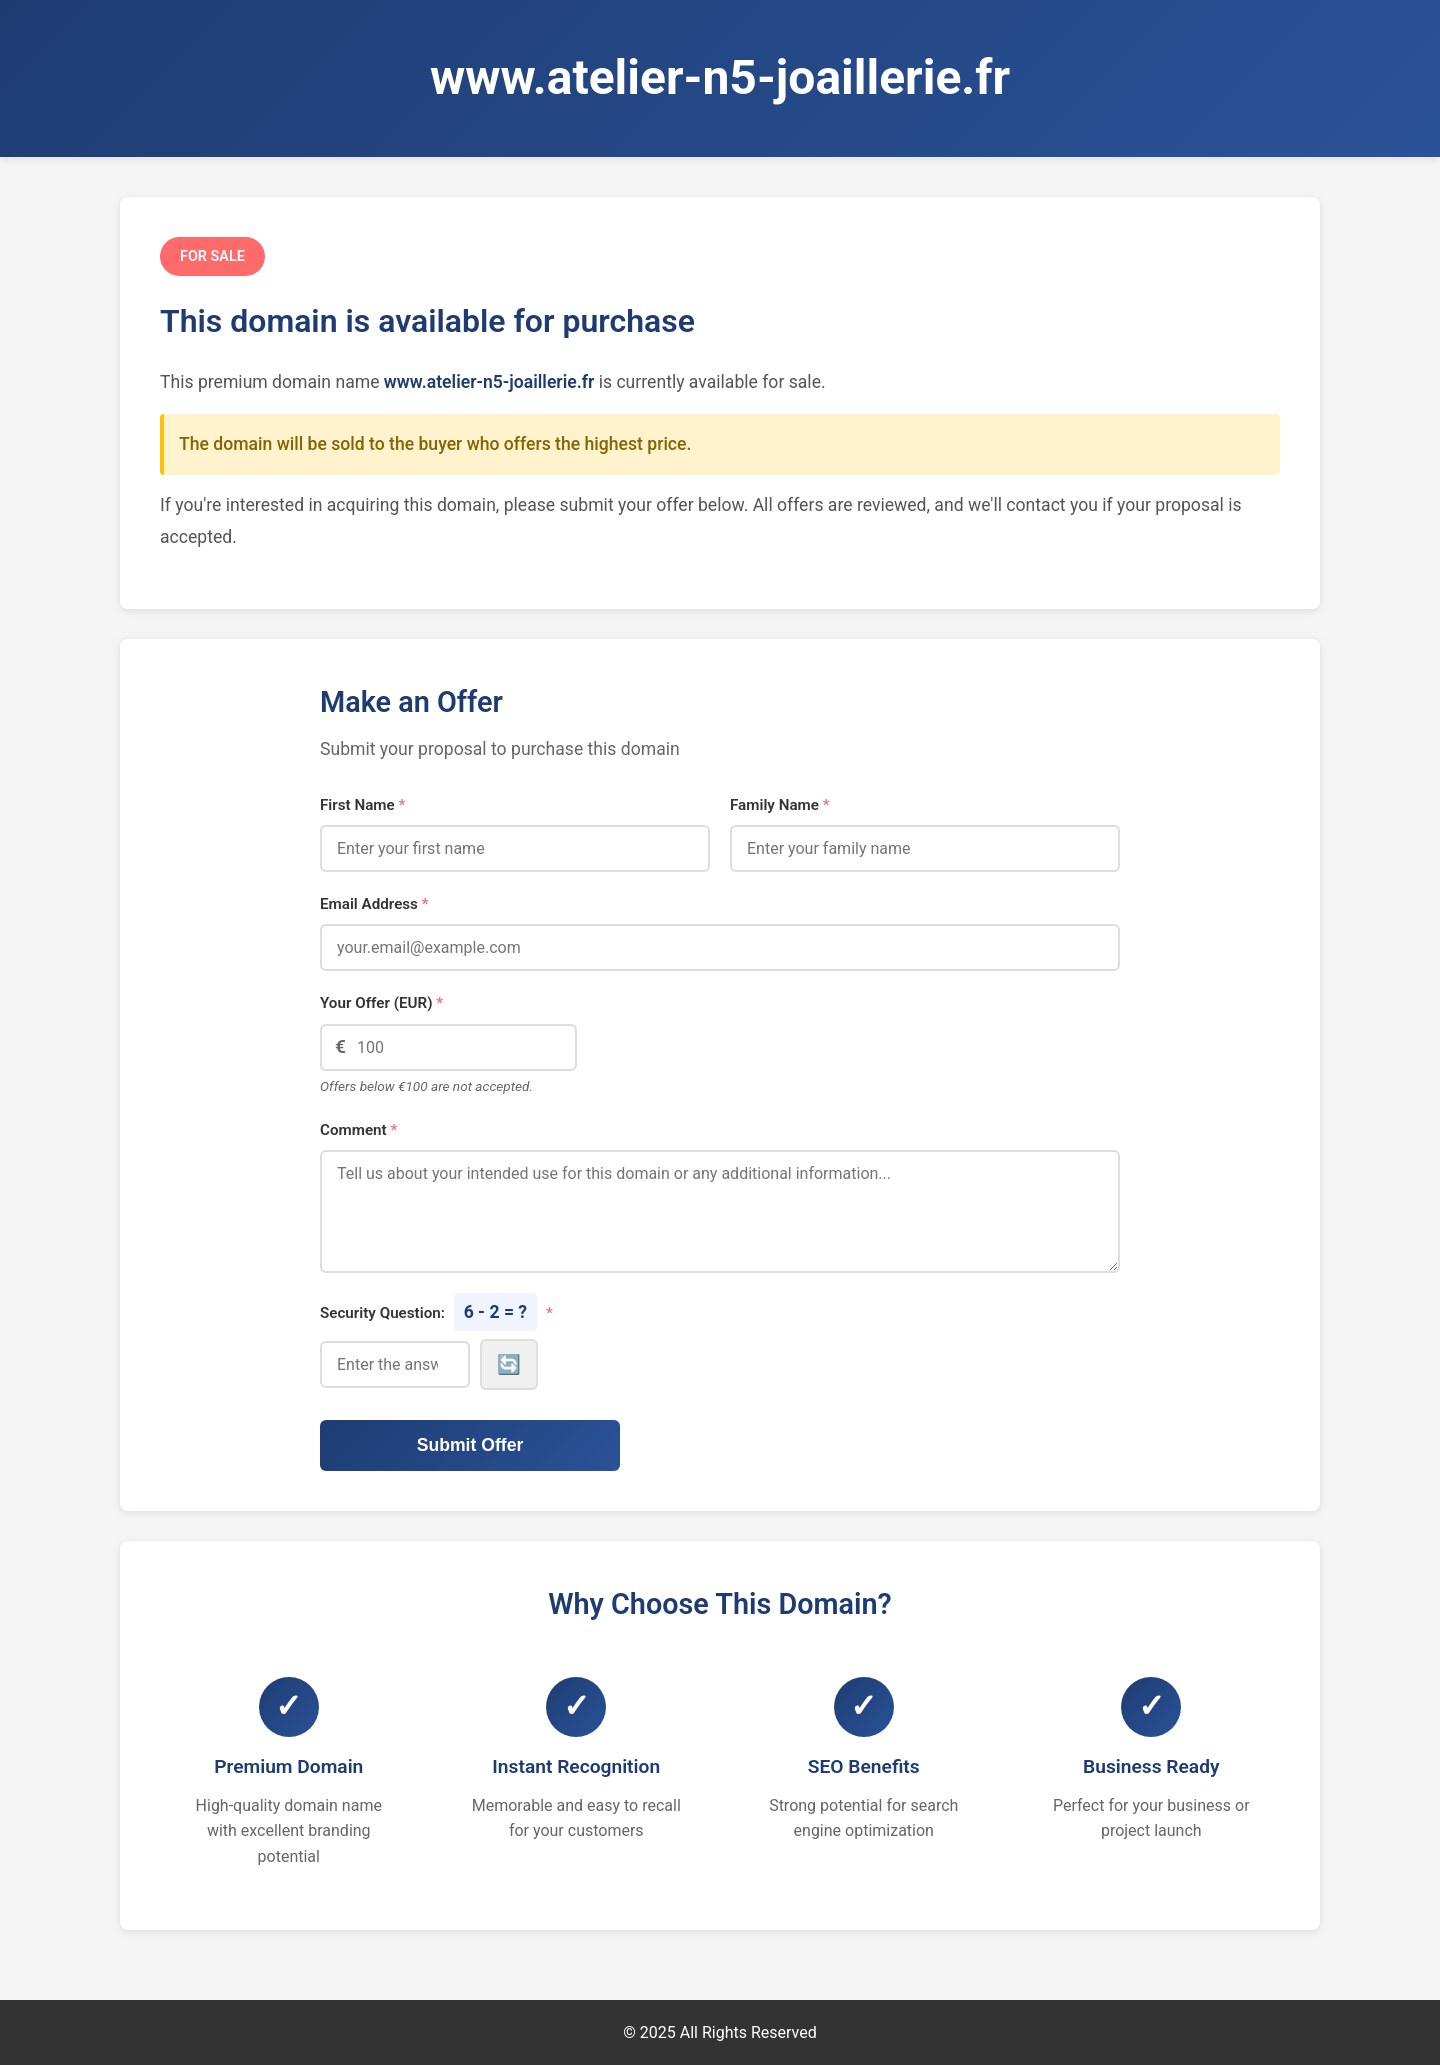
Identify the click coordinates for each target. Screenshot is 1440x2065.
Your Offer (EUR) (381, 1003)
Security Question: (436, 1312)
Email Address (374, 904)
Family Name (780, 805)
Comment (358, 1130)
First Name (362, 805)
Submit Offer (470, 1445)
